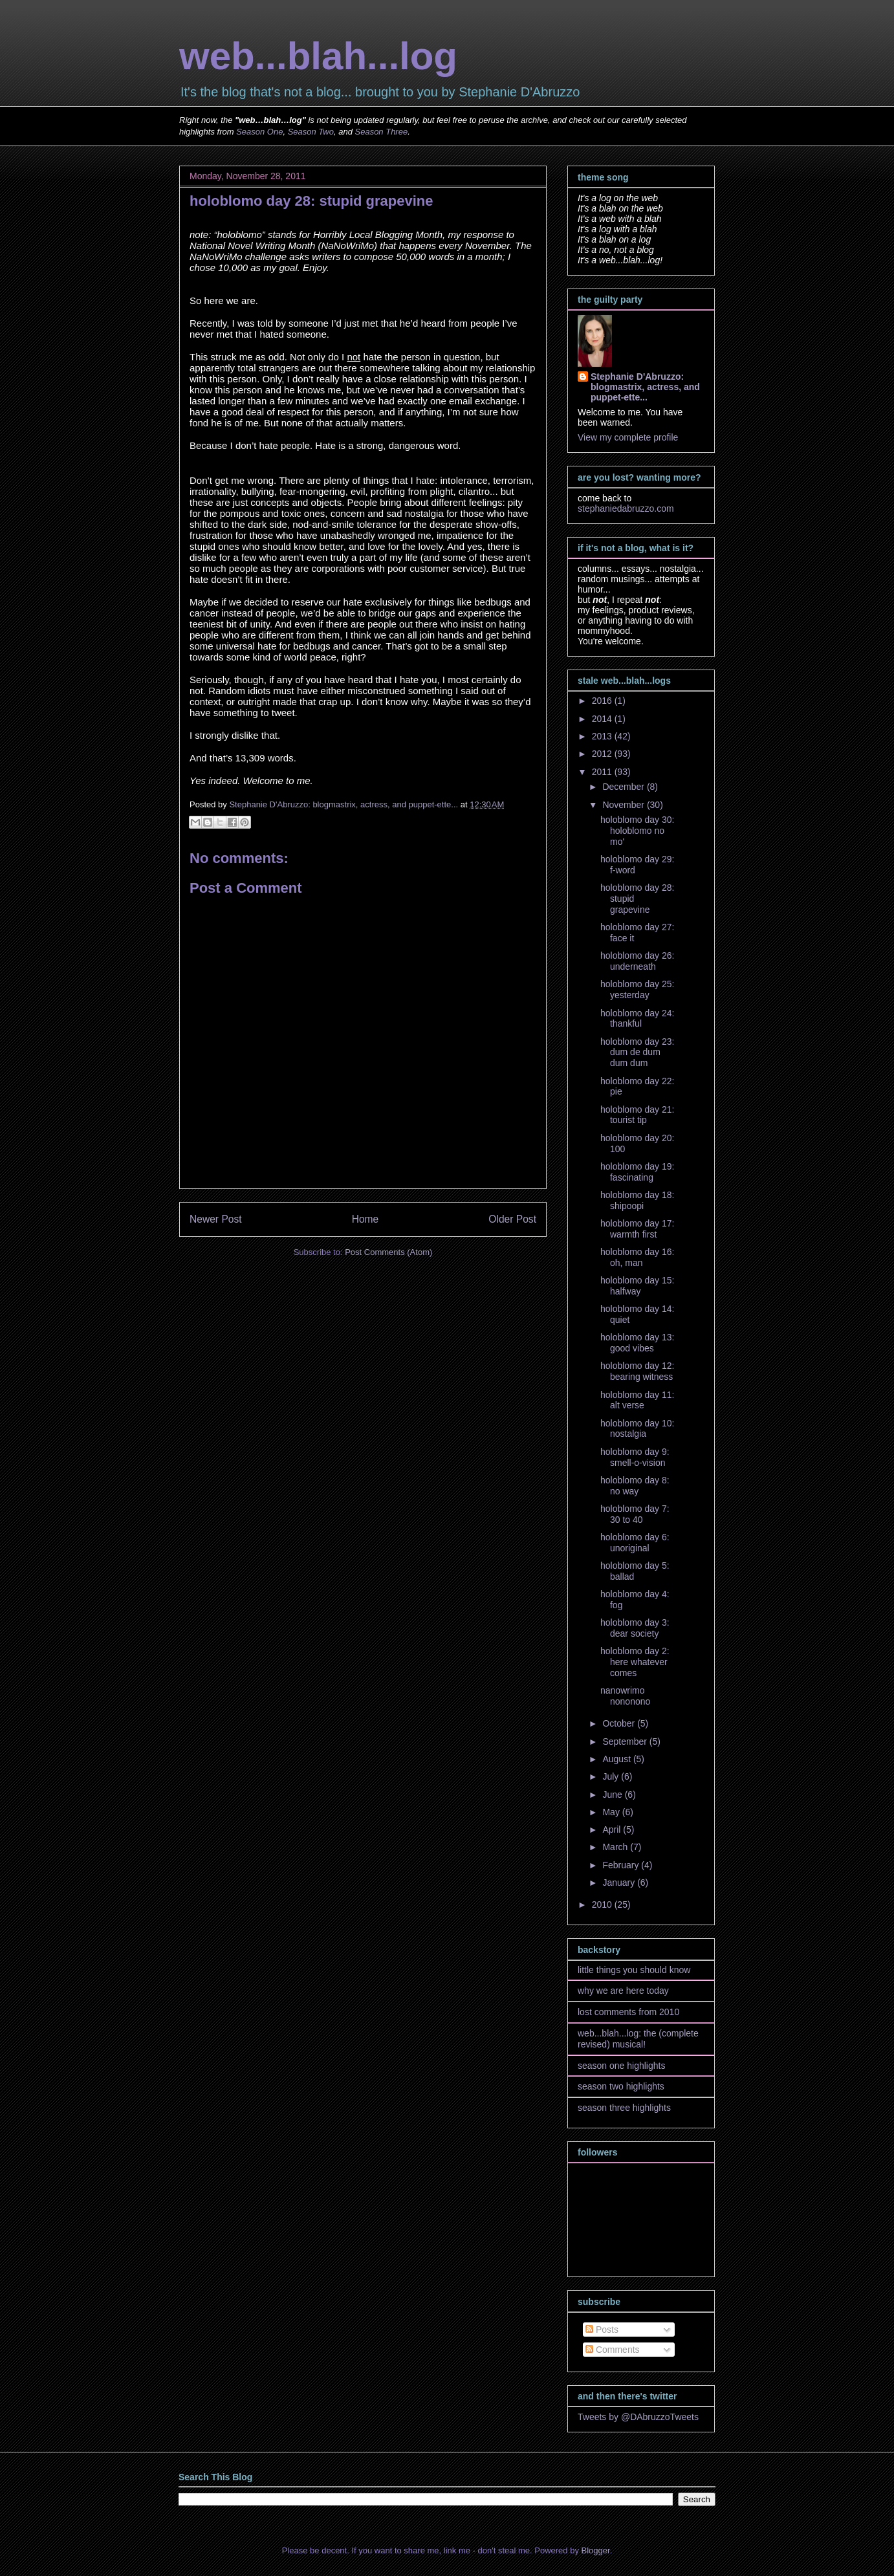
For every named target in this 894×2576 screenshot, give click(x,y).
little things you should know (634, 1970)
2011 (603, 772)
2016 (603, 700)
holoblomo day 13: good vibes (637, 1342)
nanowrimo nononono (625, 1696)
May (612, 1812)
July (611, 1776)
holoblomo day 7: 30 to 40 (635, 1514)
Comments (612, 2349)
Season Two (311, 131)
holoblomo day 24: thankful (637, 1018)
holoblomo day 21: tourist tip (637, 1115)
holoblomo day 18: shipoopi (637, 1200)
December (624, 786)
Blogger (596, 2550)
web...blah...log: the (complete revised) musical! (638, 2038)
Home (365, 1219)
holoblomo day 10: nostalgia (637, 1428)
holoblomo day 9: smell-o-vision (635, 1457)
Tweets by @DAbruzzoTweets (638, 2417)
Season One (259, 131)
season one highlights (621, 2065)
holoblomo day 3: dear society (635, 1628)
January (619, 1882)
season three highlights (624, 2107)
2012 (603, 753)
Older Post (512, 1219)
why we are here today (623, 1990)
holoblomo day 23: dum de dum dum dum (637, 1052)
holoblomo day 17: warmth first (637, 1228)
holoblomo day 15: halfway (637, 1285)
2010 (603, 1904)
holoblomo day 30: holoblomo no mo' (637, 830)
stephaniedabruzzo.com (626, 508)
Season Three (381, 131)
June (613, 1794)
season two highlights (621, 2086)
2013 (603, 736)
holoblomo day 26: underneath (637, 961)
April (612, 1829)
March (616, 1847)
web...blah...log (318, 56)
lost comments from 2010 (628, 2012)
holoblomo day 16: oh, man (637, 1257)
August (617, 1759)
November (624, 805)
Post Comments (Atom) (388, 1252)
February (621, 1865)
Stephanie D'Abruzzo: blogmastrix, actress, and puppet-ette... (645, 386)
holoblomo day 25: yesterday (637, 989)
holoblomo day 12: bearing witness (637, 1371)
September (625, 1741)
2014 (603, 719)
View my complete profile (628, 437)
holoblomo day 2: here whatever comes (635, 1662)
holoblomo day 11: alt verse (637, 1400)
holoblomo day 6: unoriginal (635, 1542)
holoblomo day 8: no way (635, 1485)
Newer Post (216, 1219)
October (619, 1723)
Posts (601, 2329)
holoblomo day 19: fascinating (637, 1172)
